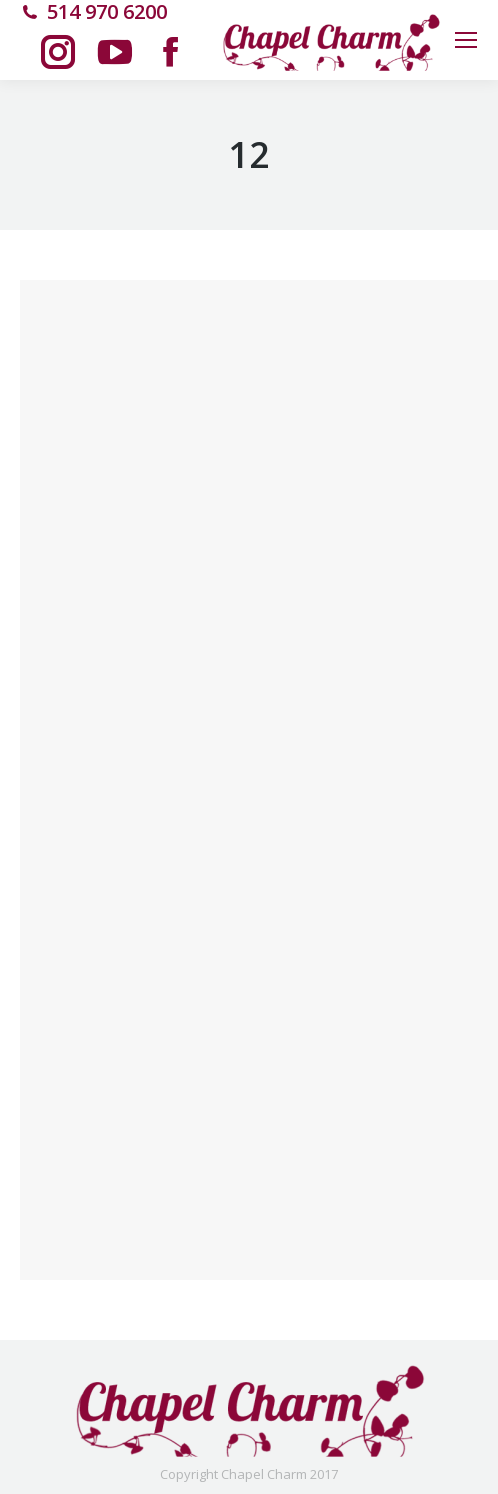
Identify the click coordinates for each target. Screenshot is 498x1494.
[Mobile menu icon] (466, 40)
